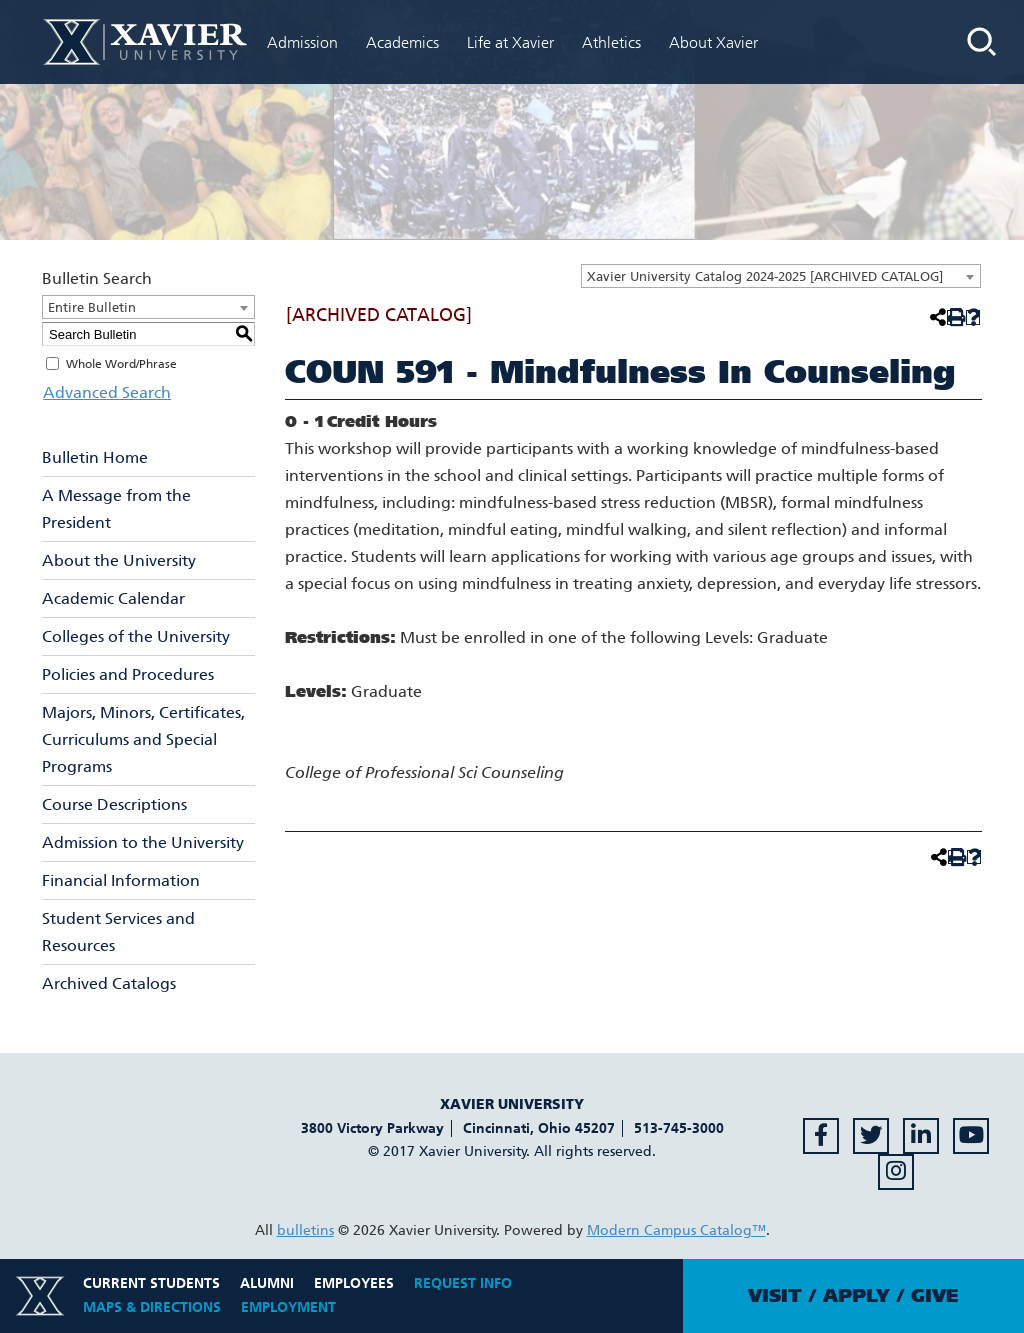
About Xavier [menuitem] (713, 42)
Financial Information (121, 880)
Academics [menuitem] (402, 42)
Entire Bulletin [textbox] (92, 307)
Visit (775, 1296)
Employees (354, 1283)
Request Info (463, 1283)
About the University (119, 560)
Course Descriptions (114, 804)
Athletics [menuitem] (611, 42)
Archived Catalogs (109, 983)
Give (934, 1296)
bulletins (305, 1230)
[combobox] (781, 276)
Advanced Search (106, 392)
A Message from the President (116, 509)
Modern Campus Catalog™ (676, 1230)
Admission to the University (143, 842)
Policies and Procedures (128, 674)
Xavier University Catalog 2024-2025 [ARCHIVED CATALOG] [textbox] (765, 276)
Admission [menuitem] (302, 42)
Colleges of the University (136, 636)
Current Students (151, 1283)
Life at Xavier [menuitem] (510, 42)
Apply (856, 1296)
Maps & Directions (152, 1307)
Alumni (267, 1283)
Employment (288, 1307)
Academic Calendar (113, 598)
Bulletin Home (95, 457)
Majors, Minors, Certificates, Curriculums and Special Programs (143, 739)
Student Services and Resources (118, 932)
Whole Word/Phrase (121, 364)
